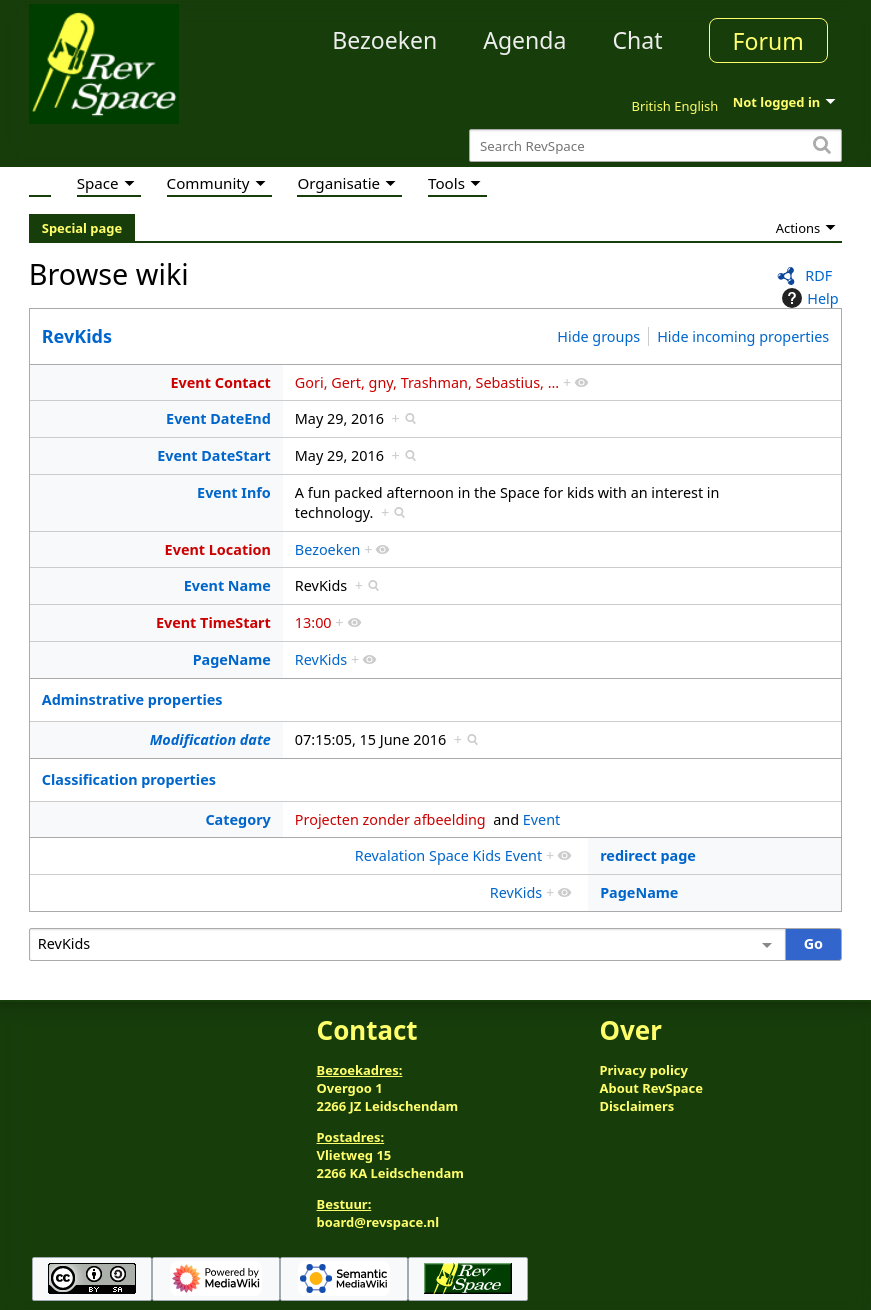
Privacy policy (643, 1070)
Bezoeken (384, 40)
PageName (232, 659)
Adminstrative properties (132, 699)
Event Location (218, 549)
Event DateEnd (218, 418)
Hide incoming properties (743, 336)
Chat (637, 40)
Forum (768, 41)
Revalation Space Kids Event (448, 855)
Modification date (210, 739)
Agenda (524, 40)
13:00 (313, 622)
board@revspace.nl (378, 1222)
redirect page (648, 855)
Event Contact (220, 382)
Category (237, 819)
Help (807, 298)
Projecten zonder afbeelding (390, 819)
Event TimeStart (213, 622)
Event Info (234, 492)
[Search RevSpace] (655, 145)
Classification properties (129, 779)
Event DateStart (214, 455)
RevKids (77, 336)
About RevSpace (651, 1088)
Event (542, 819)
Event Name (227, 585)
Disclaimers (636, 1106)
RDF (818, 275)
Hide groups (598, 336)
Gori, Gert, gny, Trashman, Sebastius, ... (427, 382)
